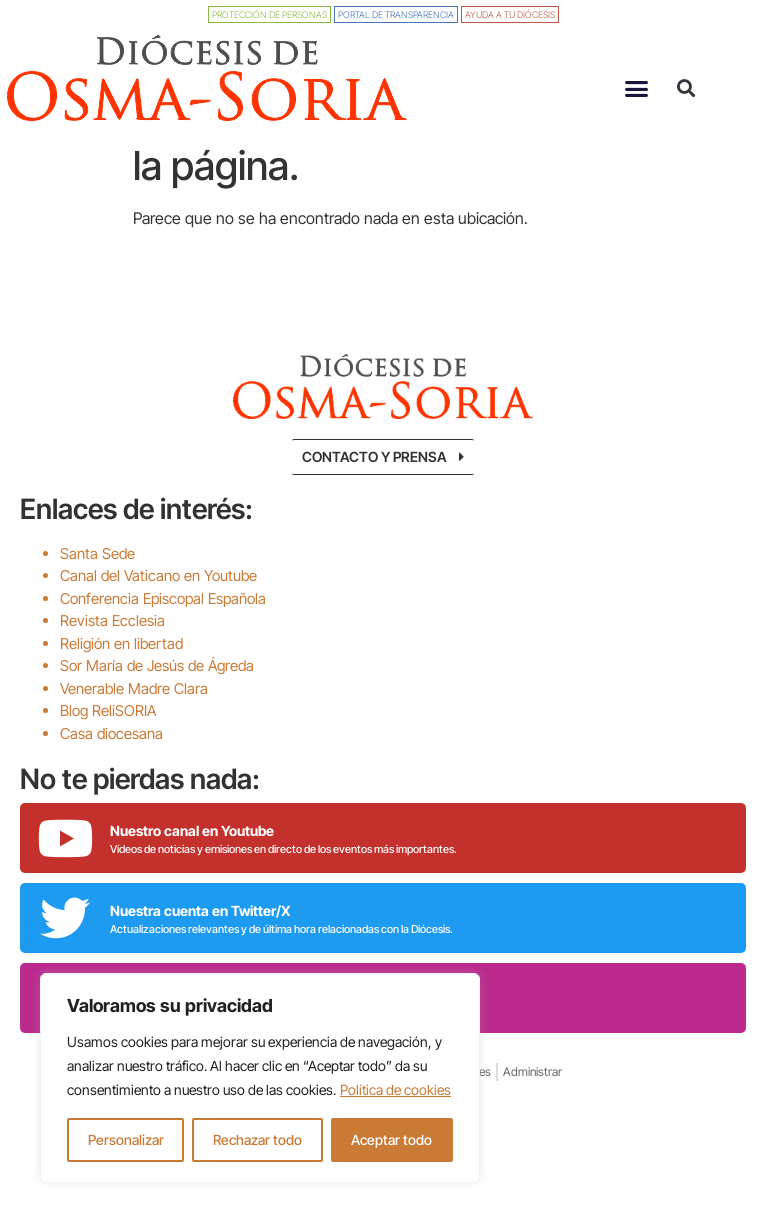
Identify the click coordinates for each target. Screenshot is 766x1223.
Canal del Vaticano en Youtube (158, 637)
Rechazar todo (257, 1139)
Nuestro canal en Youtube (192, 892)
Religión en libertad (121, 705)
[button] (636, 88)
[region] (260, 1078)
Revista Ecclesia (112, 682)
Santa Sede (97, 615)
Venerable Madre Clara (134, 750)
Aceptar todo (391, 1139)
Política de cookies (395, 1089)
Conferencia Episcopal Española (163, 660)
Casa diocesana (111, 795)
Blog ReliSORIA (108, 772)
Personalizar (126, 1139)
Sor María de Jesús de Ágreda (157, 727)
